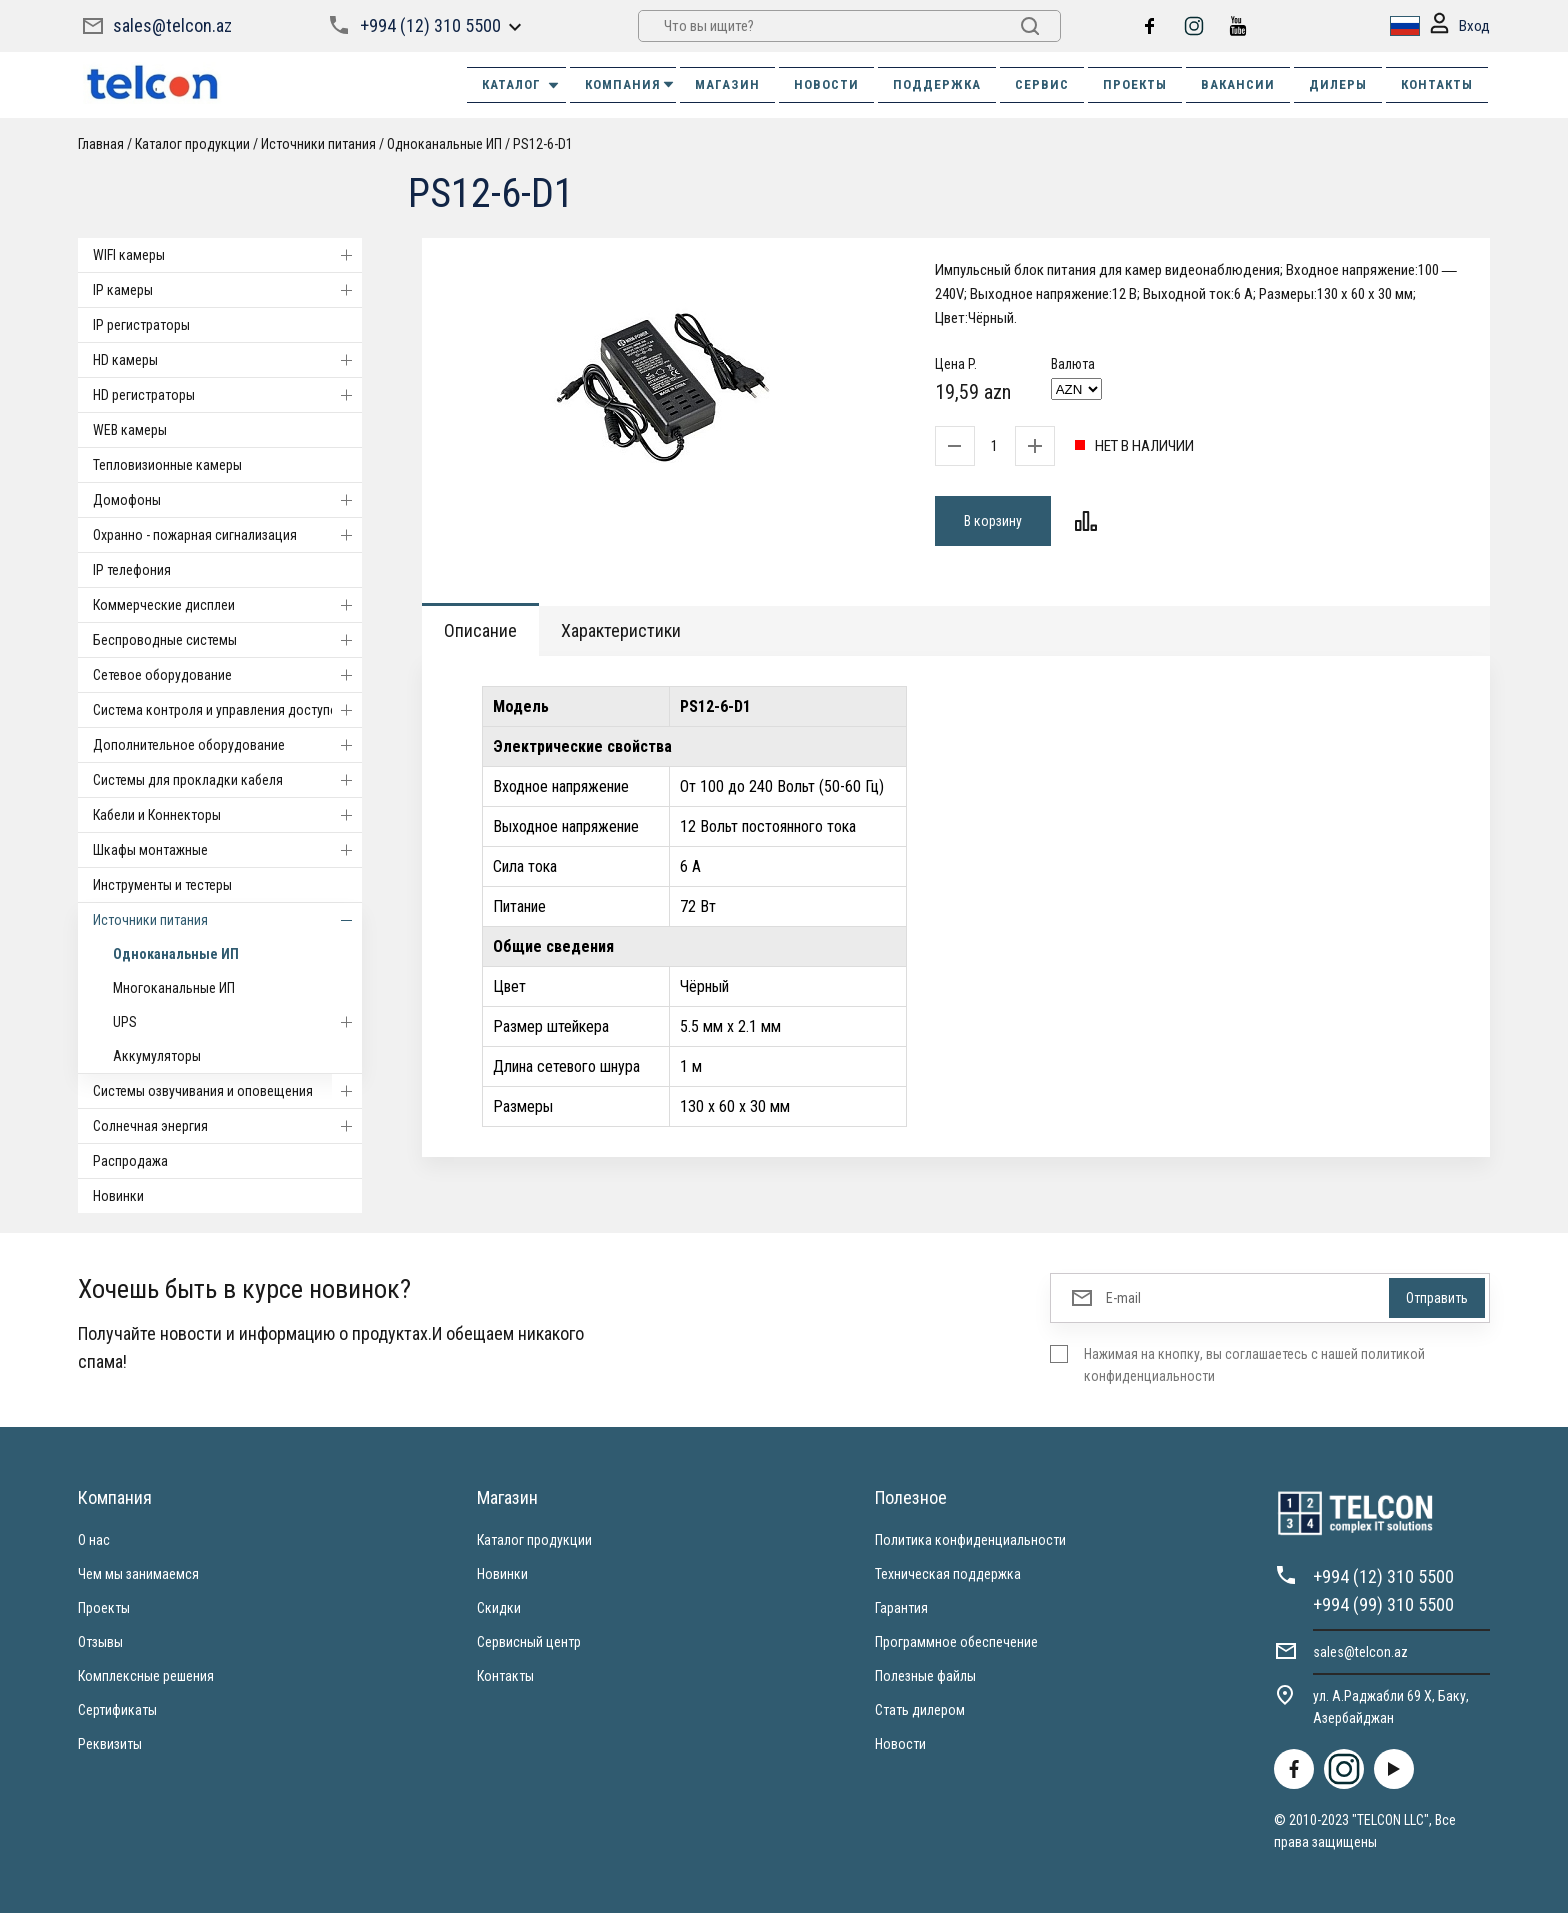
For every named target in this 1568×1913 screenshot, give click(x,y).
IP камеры (227, 290)
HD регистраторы (227, 395)
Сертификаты (117, 1710)
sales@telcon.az (172, 25)
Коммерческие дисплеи (227, 605)
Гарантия (901, 1608)
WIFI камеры (227, 255)
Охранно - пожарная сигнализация (227, 535)
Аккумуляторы (157, 1056)
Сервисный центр (529, 1642)
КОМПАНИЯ (630, 84)
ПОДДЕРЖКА (937, 84)
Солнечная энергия (227, 1126)
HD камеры (227, 360)
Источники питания (318, 144)
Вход (1460, 26)
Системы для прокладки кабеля (227, 780)
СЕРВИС (1042, 84)
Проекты (104, 1608)
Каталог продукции (192, 144)
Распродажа (130, 1161)
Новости (900, 1744)
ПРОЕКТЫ (1135, 84)
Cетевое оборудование (227, 675)
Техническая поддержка (948, 1574)
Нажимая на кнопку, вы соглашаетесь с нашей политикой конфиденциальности (1254, 1365)
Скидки (499, 1608)
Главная (101, 144)
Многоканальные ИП (174, 988)
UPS (237, 1022)
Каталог (521, 85)
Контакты (505, 1676)
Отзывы (100, 1642)
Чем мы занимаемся (138, 1574)
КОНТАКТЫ (1437, 84)
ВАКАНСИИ (1238, 84)
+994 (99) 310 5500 (1383, 1604)
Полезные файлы (925, 1676)
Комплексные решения (146, 1676)
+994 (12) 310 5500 (430, 25)
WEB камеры (130, 430)
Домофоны (227, 500)
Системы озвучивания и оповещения (227, 1091)
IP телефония (132, 570)
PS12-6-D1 (543, 144)
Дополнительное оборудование (227, 745)
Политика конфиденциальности (970, 1540)
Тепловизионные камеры (167, 465)
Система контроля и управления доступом (227, 710)
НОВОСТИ (826, 84)
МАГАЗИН (727, 84)
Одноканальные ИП (444, 144)
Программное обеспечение (956, 1642)
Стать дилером (920, 1710)
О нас (94, 1540)
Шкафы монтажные (227, 850)
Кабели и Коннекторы (227, 815)
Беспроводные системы (227, 640)
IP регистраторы (141, 325)
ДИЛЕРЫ (1338, 84)
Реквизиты (110, 1744)
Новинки (118, 1196)
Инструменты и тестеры (162, 885)
